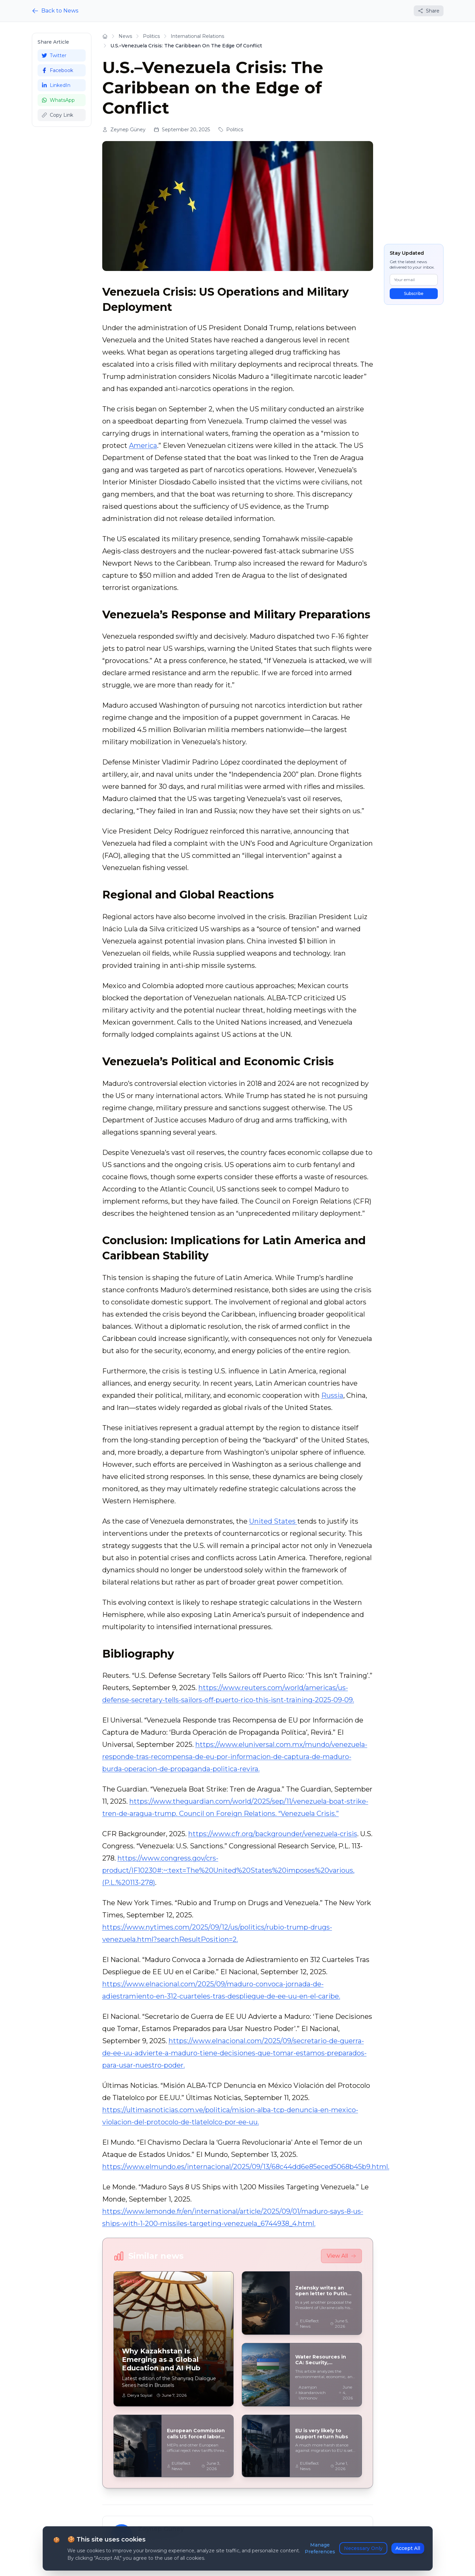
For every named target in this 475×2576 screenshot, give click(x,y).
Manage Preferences (320, 2548)
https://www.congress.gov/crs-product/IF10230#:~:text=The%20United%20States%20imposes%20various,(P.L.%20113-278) (228, 1870)
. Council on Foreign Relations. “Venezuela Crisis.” (257, 1813)
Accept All (407, 2548)
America (143, 445)
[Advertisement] (61, 236)
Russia (332, 1395)
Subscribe (414, 293)
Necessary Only (363, 2548)
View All (341, 2256)
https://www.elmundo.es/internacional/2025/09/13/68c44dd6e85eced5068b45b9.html (245, 2167)
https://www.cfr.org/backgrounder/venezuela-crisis (272, 1834)
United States (273, 1521)
